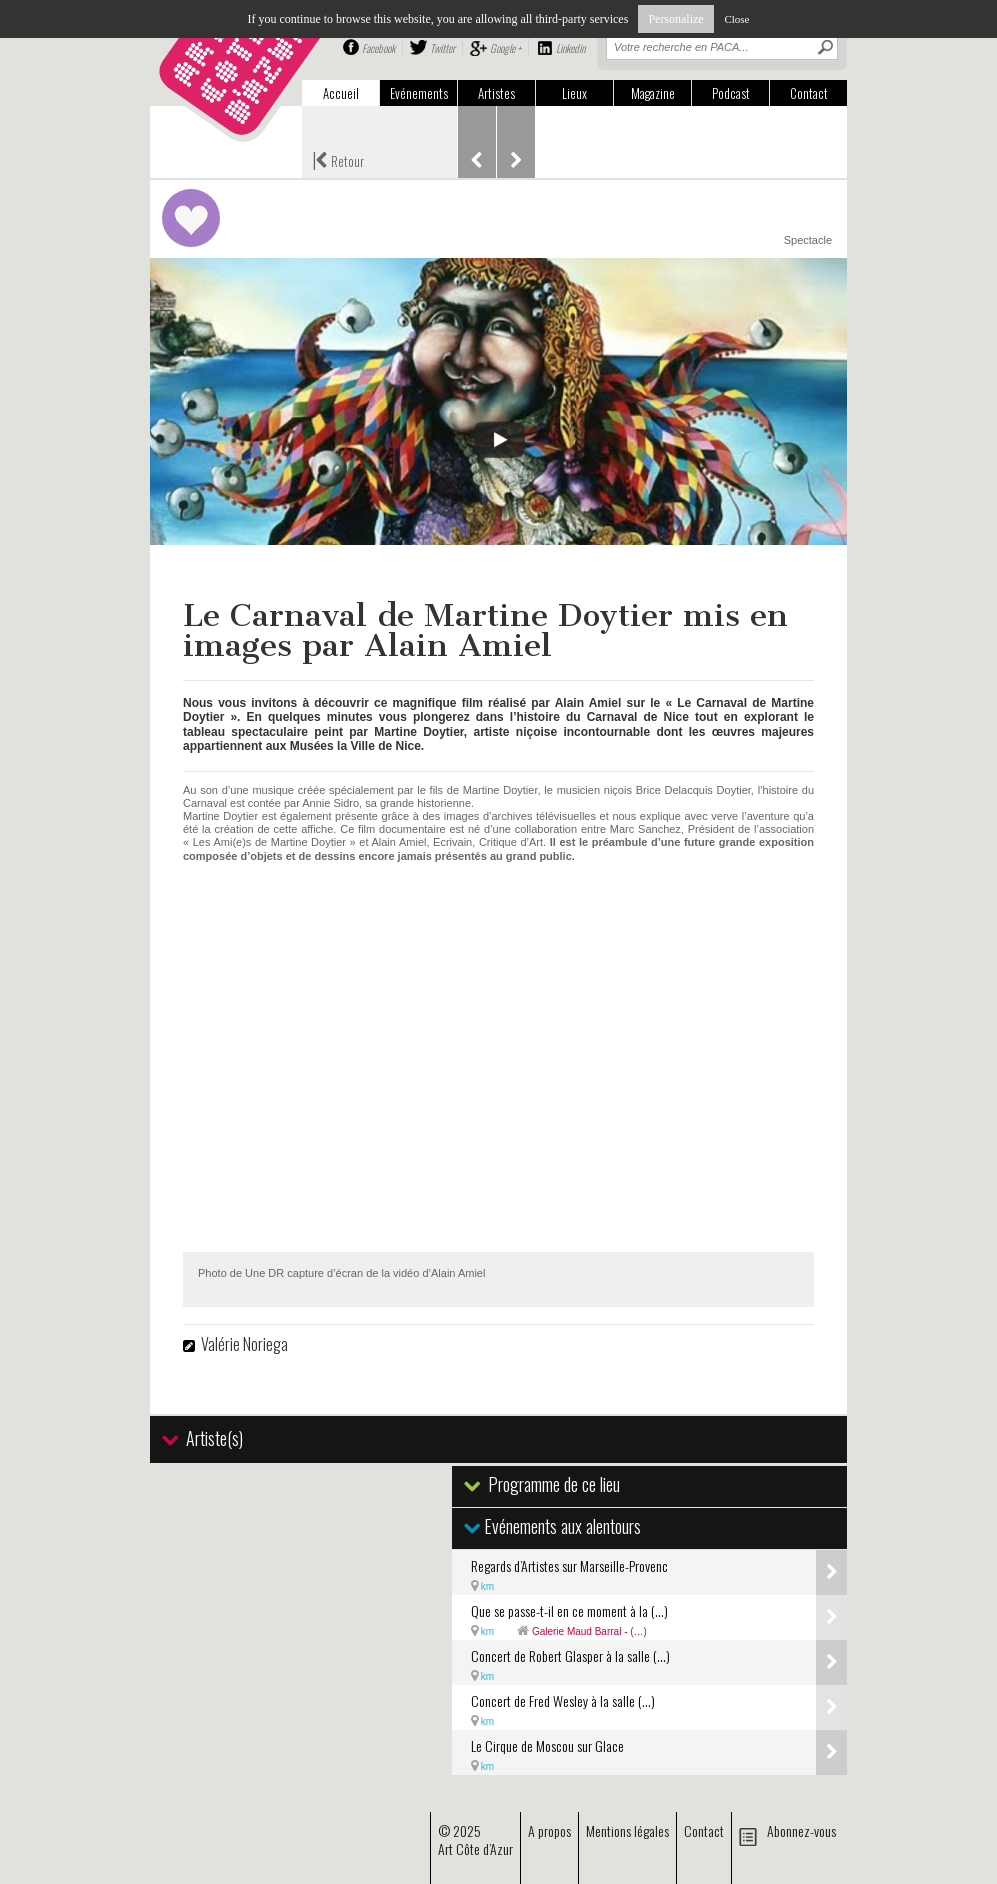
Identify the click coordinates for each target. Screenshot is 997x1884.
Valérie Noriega (244, 1344)
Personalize (675, 19)
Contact (809, 93)
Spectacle (808, 240)
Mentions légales (627, 1830)
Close (736, 19)
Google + (505, 48)
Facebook (378, 48)
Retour (338, 159)
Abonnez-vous (801, 1830)
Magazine (653, 93)
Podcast (731, 93)
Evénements (419, 93)
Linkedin (570, 48)
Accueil (341, 93)
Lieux (574, 93)
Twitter (442, 48)
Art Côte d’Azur (475, 1848)
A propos (549, 1830)
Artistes (496, 93)
